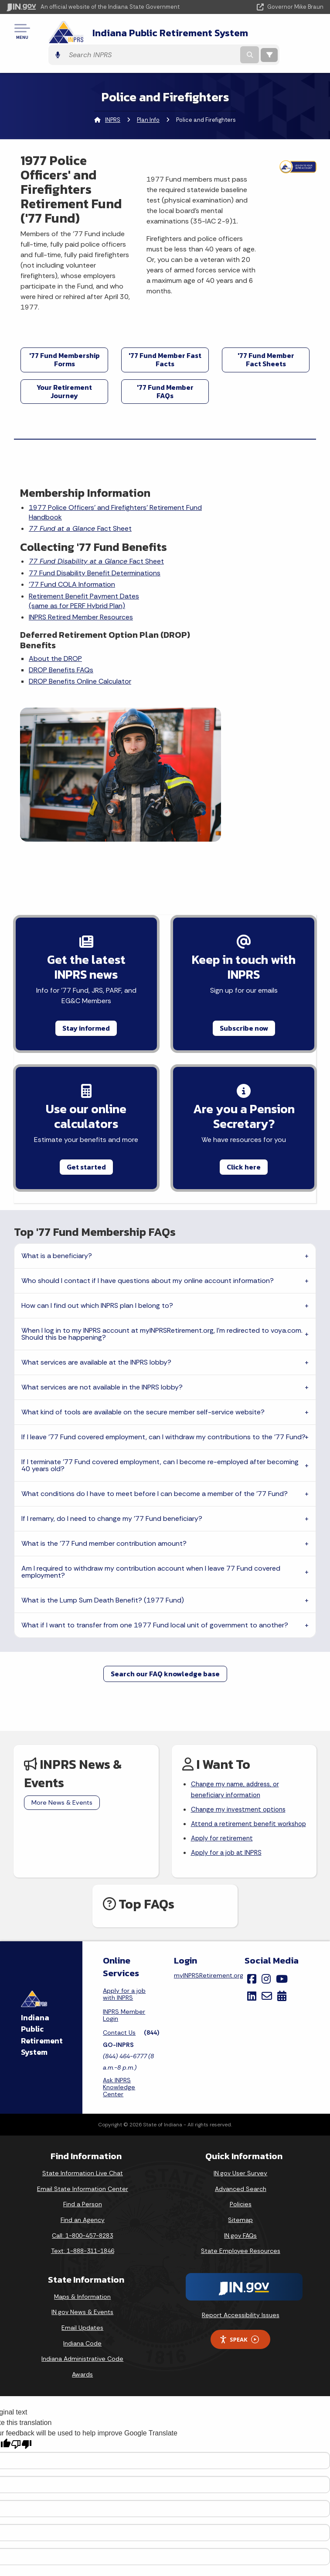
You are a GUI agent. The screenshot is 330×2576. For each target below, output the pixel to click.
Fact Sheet (81, 511)
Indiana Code (82, 2233)
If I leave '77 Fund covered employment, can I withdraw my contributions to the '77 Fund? (163, 1309)
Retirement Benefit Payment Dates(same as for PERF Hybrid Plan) (85, 615)
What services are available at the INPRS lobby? (96, 1235)
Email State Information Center (82, 2079)
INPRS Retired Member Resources (82, 632)
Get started (86, 1037)
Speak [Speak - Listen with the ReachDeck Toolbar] (239, 2229)
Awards (82, 2264)
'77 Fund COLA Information (73, 599)
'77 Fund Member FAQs (165, 374)
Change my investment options (241, 1684)
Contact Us (119, 1923)
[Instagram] (266, 1869)
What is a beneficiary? (56, 1128)
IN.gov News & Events (82, 2202)
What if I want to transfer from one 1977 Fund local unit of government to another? (154, 1498)
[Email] (267, 1886)
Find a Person (82, 2094)
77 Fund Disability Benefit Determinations (70, 583)
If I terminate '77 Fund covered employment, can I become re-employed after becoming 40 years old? (160, 1338)
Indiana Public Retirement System (141, 34)
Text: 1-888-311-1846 (82, 2141)
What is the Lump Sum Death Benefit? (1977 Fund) (102, 1473)
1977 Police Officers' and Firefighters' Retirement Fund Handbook (89, 495)
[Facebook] (251, 1869)
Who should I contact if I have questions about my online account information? (147, 1153)
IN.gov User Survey (240, 2063)
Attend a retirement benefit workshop (235, 1706)
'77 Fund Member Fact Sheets (266, 342)
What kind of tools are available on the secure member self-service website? (143, 1285)
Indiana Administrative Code (82, 2249)
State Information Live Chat (82, 2063)
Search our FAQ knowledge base (165, 1546)
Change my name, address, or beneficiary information (237, 1663)
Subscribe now (244, 895)
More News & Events (61, 1675)
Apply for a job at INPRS (228, 1742)
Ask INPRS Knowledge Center (119, 1977)
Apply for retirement (223, 1727)
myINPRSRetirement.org (208, 1865)
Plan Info (148, 103)
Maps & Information (82, 2187)
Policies (241, 2094)
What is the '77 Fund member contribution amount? (104, 1416)
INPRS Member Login (124, 1905)
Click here (244, 1037)
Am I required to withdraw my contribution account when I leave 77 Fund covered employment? (150, 1445)
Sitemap (240, 2110)
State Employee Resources (240, 2141)
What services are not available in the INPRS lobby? (102, 1260)
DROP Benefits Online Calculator (81, 696)
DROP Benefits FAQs (62, 685)
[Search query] (267, 34)
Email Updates (82, 2218)
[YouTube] (282, 1869)
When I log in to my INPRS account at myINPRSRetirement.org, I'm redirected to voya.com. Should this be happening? (162, 1207)
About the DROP (56, 673)
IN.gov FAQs (240, 2125)
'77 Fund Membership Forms (64, 342)
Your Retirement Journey (64, 374)
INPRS (112, 103)
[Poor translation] (21, 2335)
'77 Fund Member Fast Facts (165, 342)
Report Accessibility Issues (240, 2205)
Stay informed (86, 895)
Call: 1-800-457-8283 (82, 2125)
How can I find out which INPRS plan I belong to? (97, 1178)
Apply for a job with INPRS (124, 1884)
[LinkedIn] (251, 1886)
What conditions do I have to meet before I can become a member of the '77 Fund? (154, 1366)
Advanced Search (240, 2079)
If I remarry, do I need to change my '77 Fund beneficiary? (111, 1391)
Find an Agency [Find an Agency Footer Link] (83, 2110)
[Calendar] (281, 1886)
